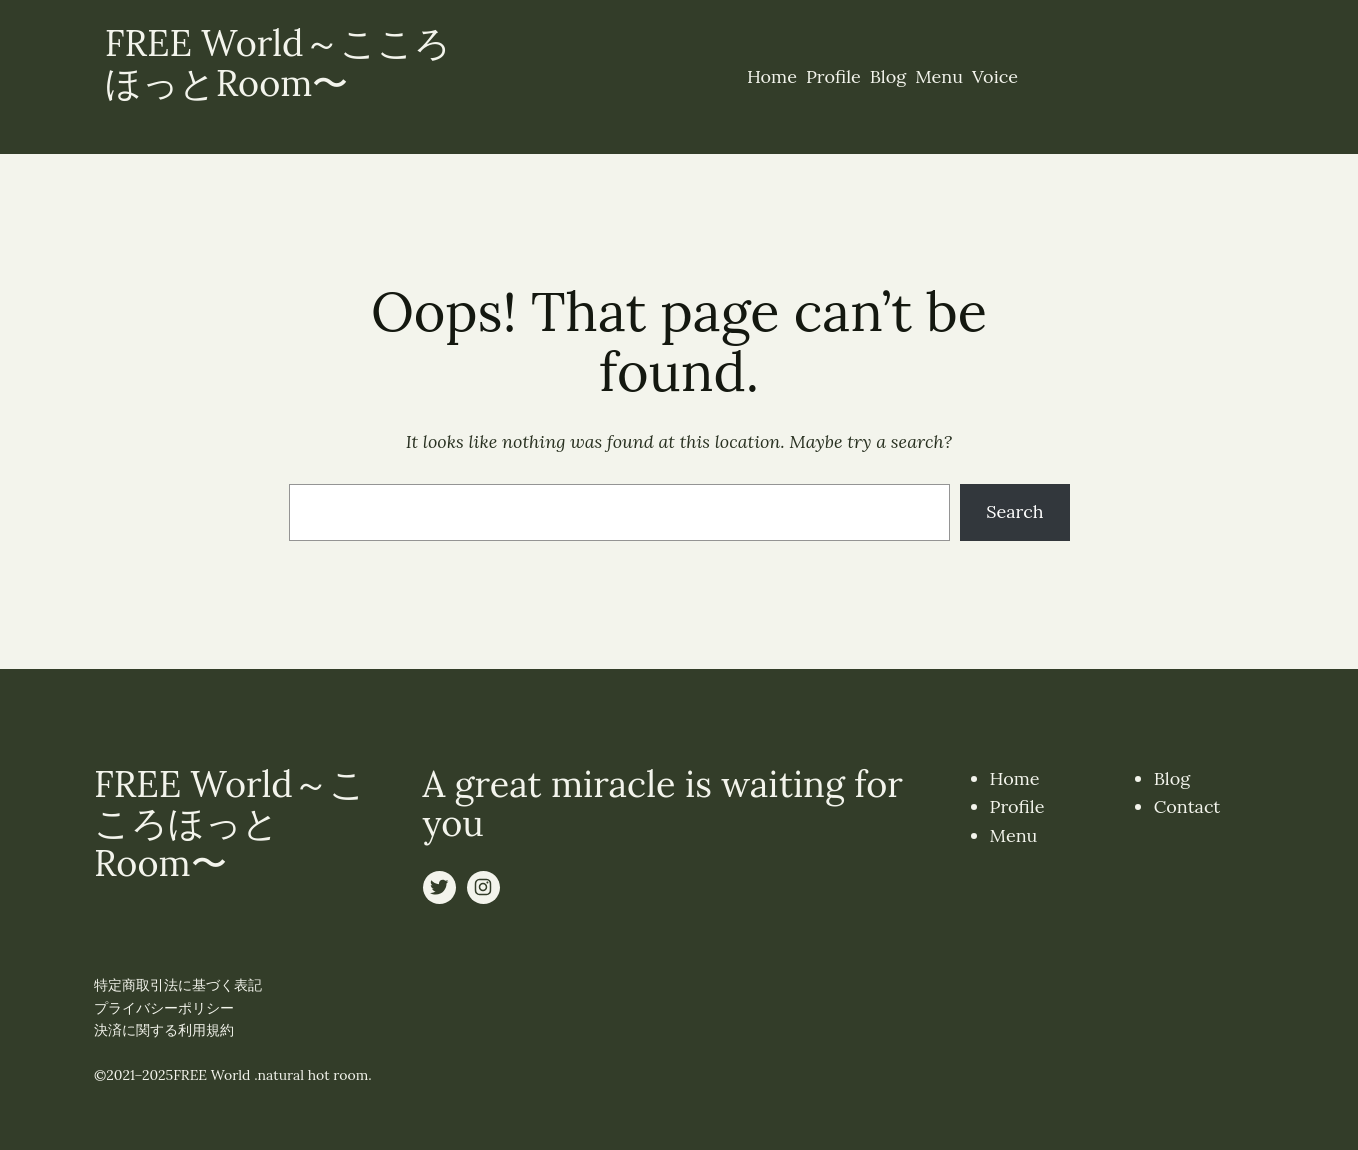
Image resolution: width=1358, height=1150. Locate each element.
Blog (1172, 778)
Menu (1014, 835)
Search (1014, 511)
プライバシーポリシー (164, 1008)
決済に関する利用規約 (164, 1030)
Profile (1017, 806)
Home (1015, 778)
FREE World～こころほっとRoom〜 (278, 63)
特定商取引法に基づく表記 (178, 985)
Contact (1187, 806)
